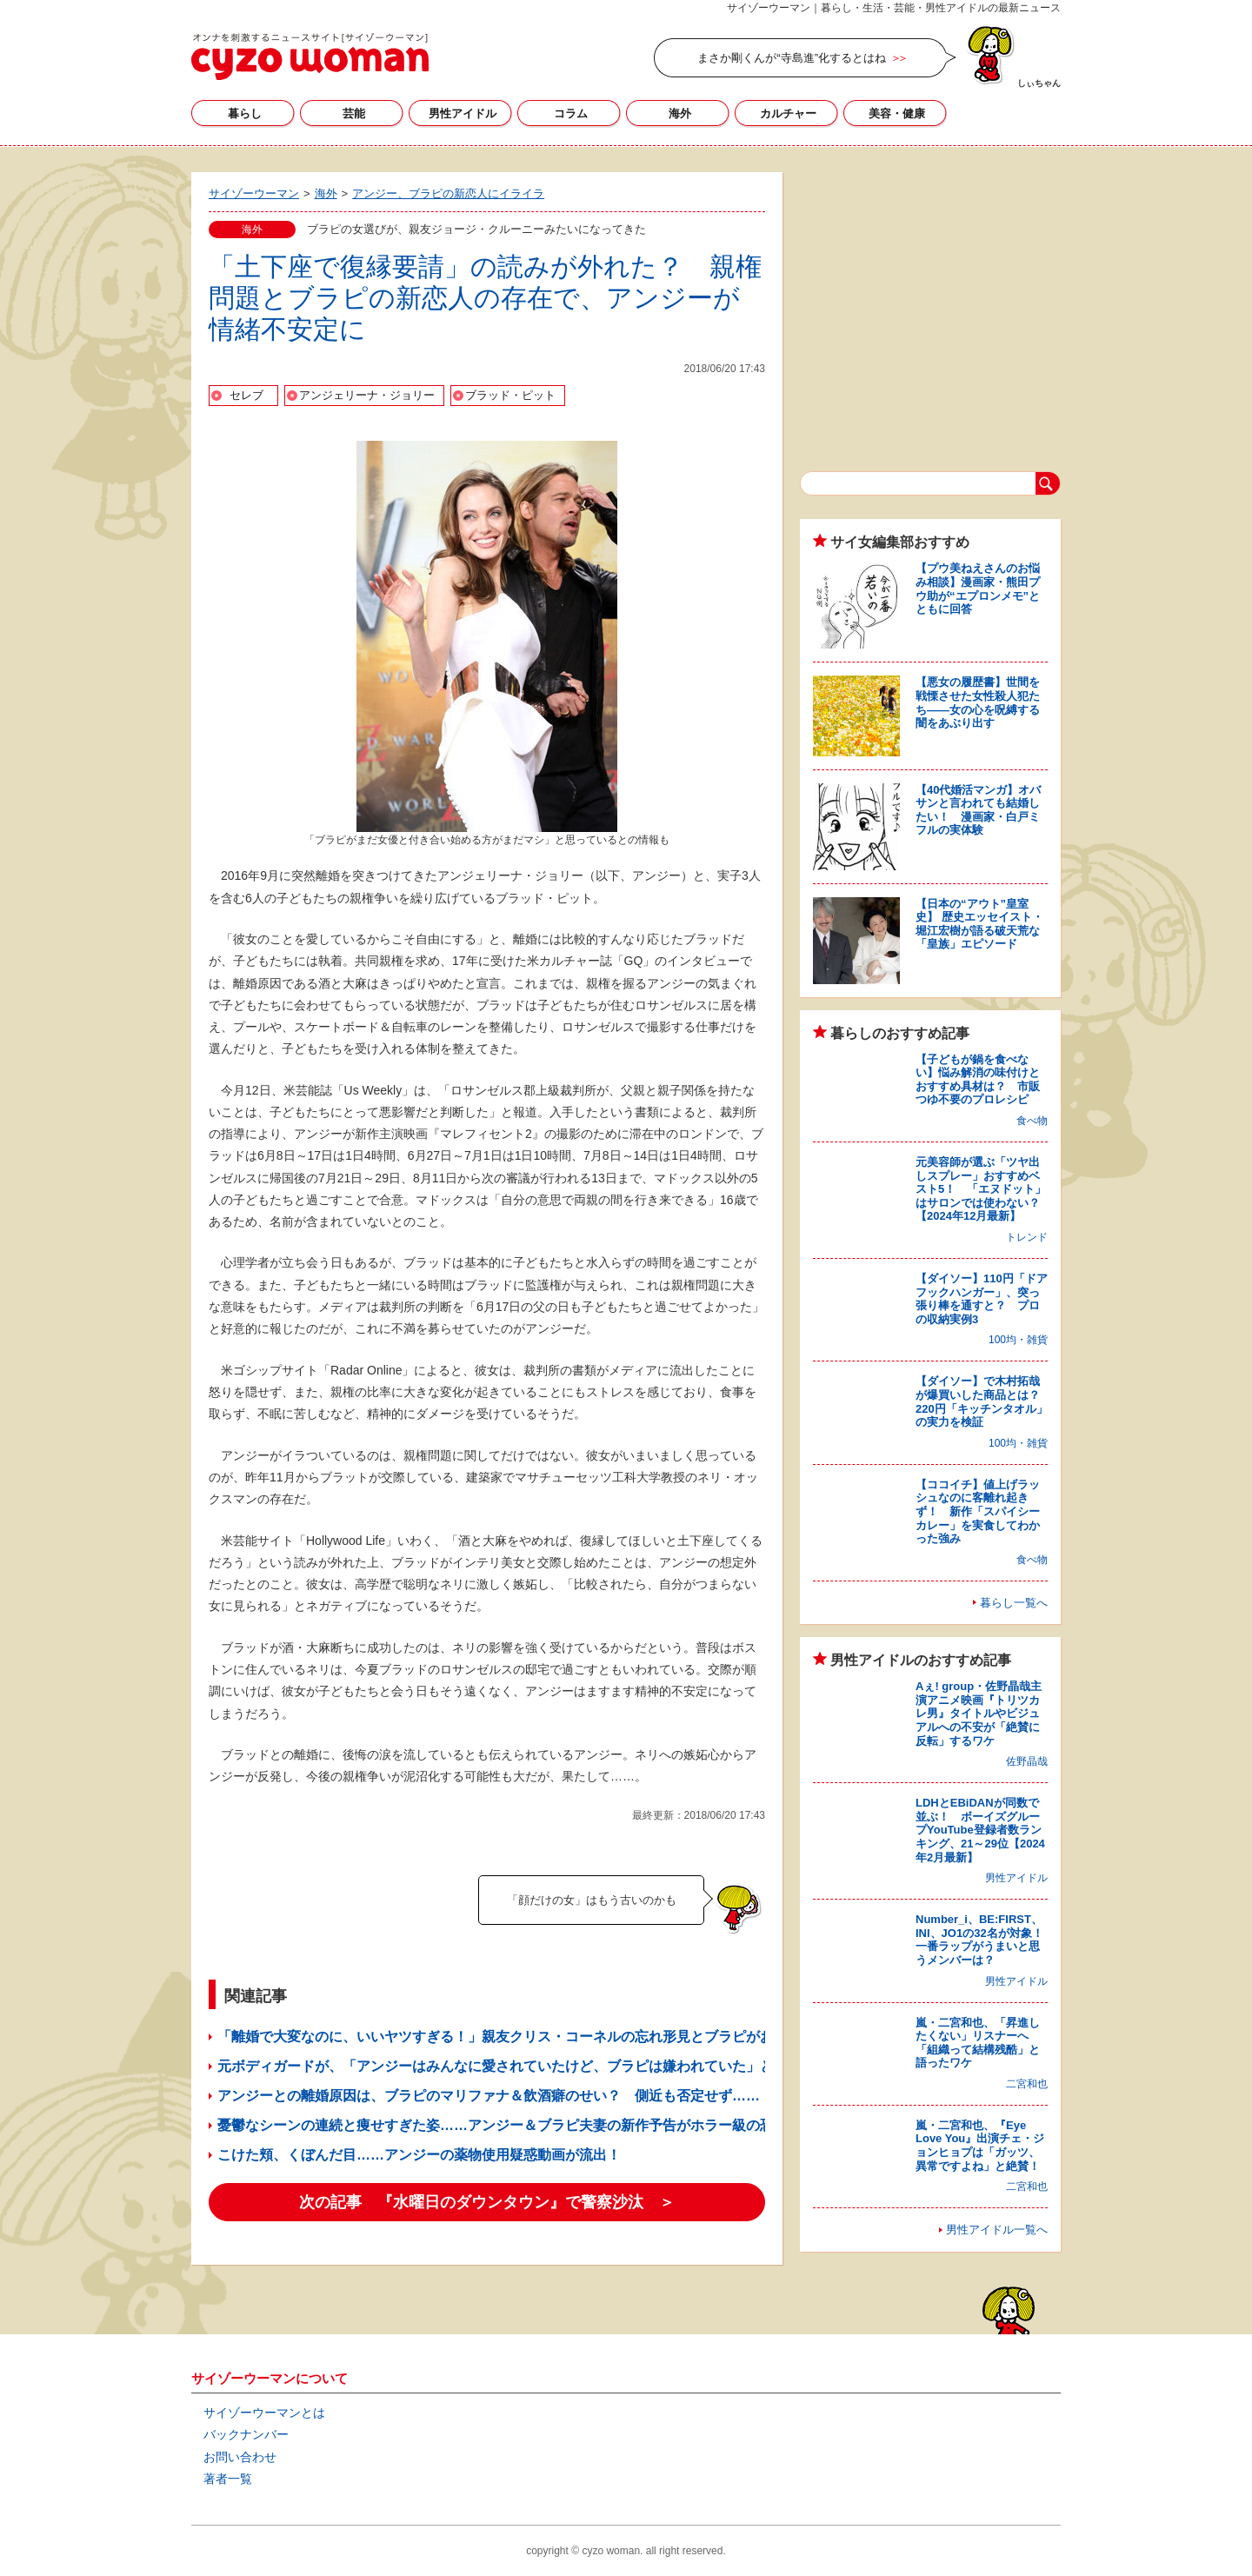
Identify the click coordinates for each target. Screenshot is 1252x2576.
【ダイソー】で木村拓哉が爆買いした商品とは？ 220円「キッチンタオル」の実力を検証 (983, 1401)
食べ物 (1032, 1121)
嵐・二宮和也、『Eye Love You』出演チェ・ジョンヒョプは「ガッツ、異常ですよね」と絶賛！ (980, 2146)
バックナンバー (246, 2434)
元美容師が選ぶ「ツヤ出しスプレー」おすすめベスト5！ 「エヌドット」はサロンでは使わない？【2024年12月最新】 (981, 1188)
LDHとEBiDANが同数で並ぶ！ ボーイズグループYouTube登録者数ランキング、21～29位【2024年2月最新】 (980, 1829)
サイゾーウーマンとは (264, 2413)
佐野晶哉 (1027, 1761)
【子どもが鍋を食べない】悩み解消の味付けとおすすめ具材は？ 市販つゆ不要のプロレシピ (978, 1080)
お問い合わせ (239, 2457)
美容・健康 (897, 113)
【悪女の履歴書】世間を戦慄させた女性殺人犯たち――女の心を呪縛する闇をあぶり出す (978, 702)
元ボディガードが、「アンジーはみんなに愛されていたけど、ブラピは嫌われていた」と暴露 (509, 2066)
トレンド (1027, 1237)
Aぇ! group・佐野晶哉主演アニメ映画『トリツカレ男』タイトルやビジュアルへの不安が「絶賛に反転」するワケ (979, 1713)
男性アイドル (462, 113)
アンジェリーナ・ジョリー (367, 395)
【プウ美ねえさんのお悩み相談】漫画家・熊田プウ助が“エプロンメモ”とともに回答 (978, 589)
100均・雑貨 (1018, 1340)
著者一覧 (227, 2479)
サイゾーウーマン (310, 56)
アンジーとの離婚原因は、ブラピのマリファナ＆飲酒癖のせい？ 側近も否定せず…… (488, 2095)
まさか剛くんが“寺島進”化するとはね (791, 57)
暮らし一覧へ (1014, 1602)
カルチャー (788, 113)
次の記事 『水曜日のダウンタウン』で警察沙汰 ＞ (487, 2202)
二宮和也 (1027, 2084)
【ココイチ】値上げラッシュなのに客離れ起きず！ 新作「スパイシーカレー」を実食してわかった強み (978, 1511)
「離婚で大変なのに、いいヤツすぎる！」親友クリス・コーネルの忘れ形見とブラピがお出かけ (516, 2036)
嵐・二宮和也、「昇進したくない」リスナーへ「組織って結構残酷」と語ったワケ (978, 2043)
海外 (680, 113)
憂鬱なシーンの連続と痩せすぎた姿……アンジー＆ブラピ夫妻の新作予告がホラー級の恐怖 (502, 2125)
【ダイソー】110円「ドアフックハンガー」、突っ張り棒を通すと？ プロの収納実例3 (982, 1299)
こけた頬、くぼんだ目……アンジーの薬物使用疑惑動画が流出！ (419, 2154)
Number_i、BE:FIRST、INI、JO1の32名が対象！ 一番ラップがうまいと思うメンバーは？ (985, 1940)
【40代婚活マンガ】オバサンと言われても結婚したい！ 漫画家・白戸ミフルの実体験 (978, 810)
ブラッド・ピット (510, 395)
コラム (571, 113)
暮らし (245, 113)
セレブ (246, 395)
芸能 (354, 113)
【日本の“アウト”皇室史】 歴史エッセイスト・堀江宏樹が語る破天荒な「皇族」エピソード (979, 924)
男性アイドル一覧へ (997, 2229)
